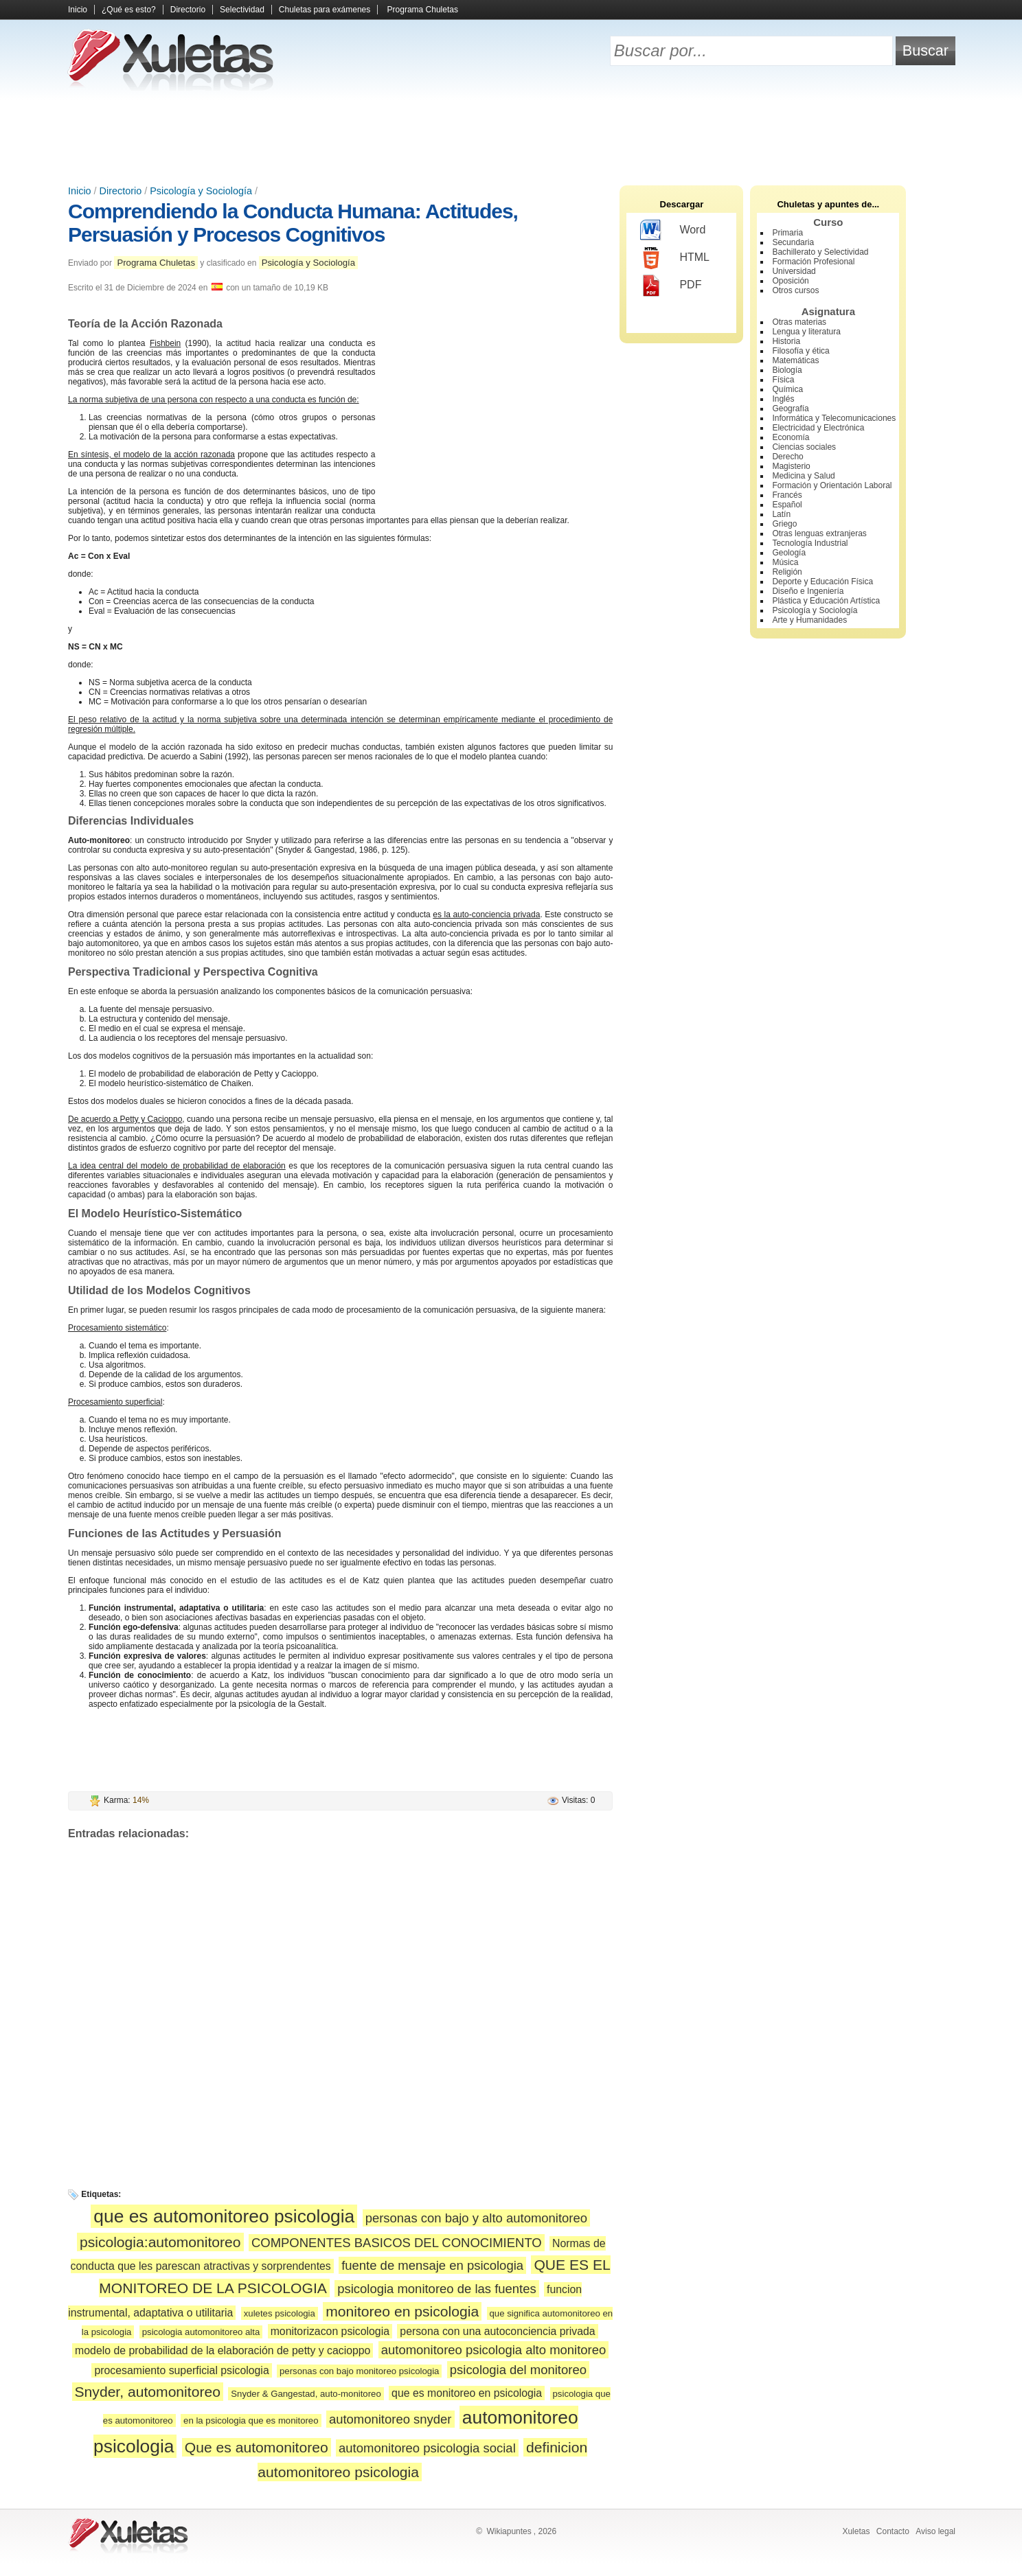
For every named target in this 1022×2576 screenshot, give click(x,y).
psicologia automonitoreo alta (201, 2332)
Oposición (790, 281)
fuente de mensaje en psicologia (432, 2265)
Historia (786, 341)
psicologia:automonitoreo (160, 2242)
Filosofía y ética (800, 351)
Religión (787, 572)
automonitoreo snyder (390, 2419)
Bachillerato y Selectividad (820, 252)
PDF (670, 286)
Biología (787, 370)
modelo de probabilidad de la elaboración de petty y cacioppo (222, 2350)
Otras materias (799, 322)
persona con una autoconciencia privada (497, 2331)
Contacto (892, 2531)
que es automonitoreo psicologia (223, 2216)
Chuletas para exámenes (324, 9)
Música (785, 562)
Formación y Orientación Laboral (832, 485)
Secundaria (793, 242)
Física (783, 379)
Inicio (77, 9)
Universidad (793, 271)
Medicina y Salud (803, 476)
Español (787, 504)
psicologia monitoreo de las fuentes (436, 2288)
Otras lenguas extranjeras (819, 533)
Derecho (787, 456)
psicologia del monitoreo (518, 2369)
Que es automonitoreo (256, 2447)
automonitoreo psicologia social (427, 2448)
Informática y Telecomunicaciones (834, 418)
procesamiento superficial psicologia (181, 2370)
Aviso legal (935, 2531)
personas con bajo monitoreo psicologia (359, 2371)
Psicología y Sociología (201, 190)
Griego (784, 524)
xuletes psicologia (279, 2313)
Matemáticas (795, 360)
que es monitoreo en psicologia (466, 2393)
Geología (789, 552)
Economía (790, 437)
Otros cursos (795, 290)
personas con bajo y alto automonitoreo (476, 2218)
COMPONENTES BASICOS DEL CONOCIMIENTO (396, 2242)
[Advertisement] (511, 137)
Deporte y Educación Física (822, 581)
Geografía (790, 408)
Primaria (787, 233)
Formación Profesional (813, 261)
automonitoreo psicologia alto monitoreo (493, 2350)
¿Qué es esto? (129, 9)
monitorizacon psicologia (330, 2331)
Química (787, 389)
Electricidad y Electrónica (818, 428)
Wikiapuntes (508, 2531)
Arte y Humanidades (809, 620)
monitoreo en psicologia (402, 2311)
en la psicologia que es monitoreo (250, 2420)
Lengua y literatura (806, 331)
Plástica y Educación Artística (826, 601)
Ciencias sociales (804, 447)
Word (672, 231)
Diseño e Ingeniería (807, 591)
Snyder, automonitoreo (147, 2392)
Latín (781, 514)
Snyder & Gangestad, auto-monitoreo (306, 2394)
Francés (787, 495)
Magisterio (791, 466)
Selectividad (242, 9)
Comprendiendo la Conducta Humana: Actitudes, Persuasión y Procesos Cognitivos (293, 223)
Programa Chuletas (422, 9)
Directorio (187, 9)
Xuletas (856, 2531)
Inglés (783, 399)
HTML (674, 258)
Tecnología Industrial (810, 543)
